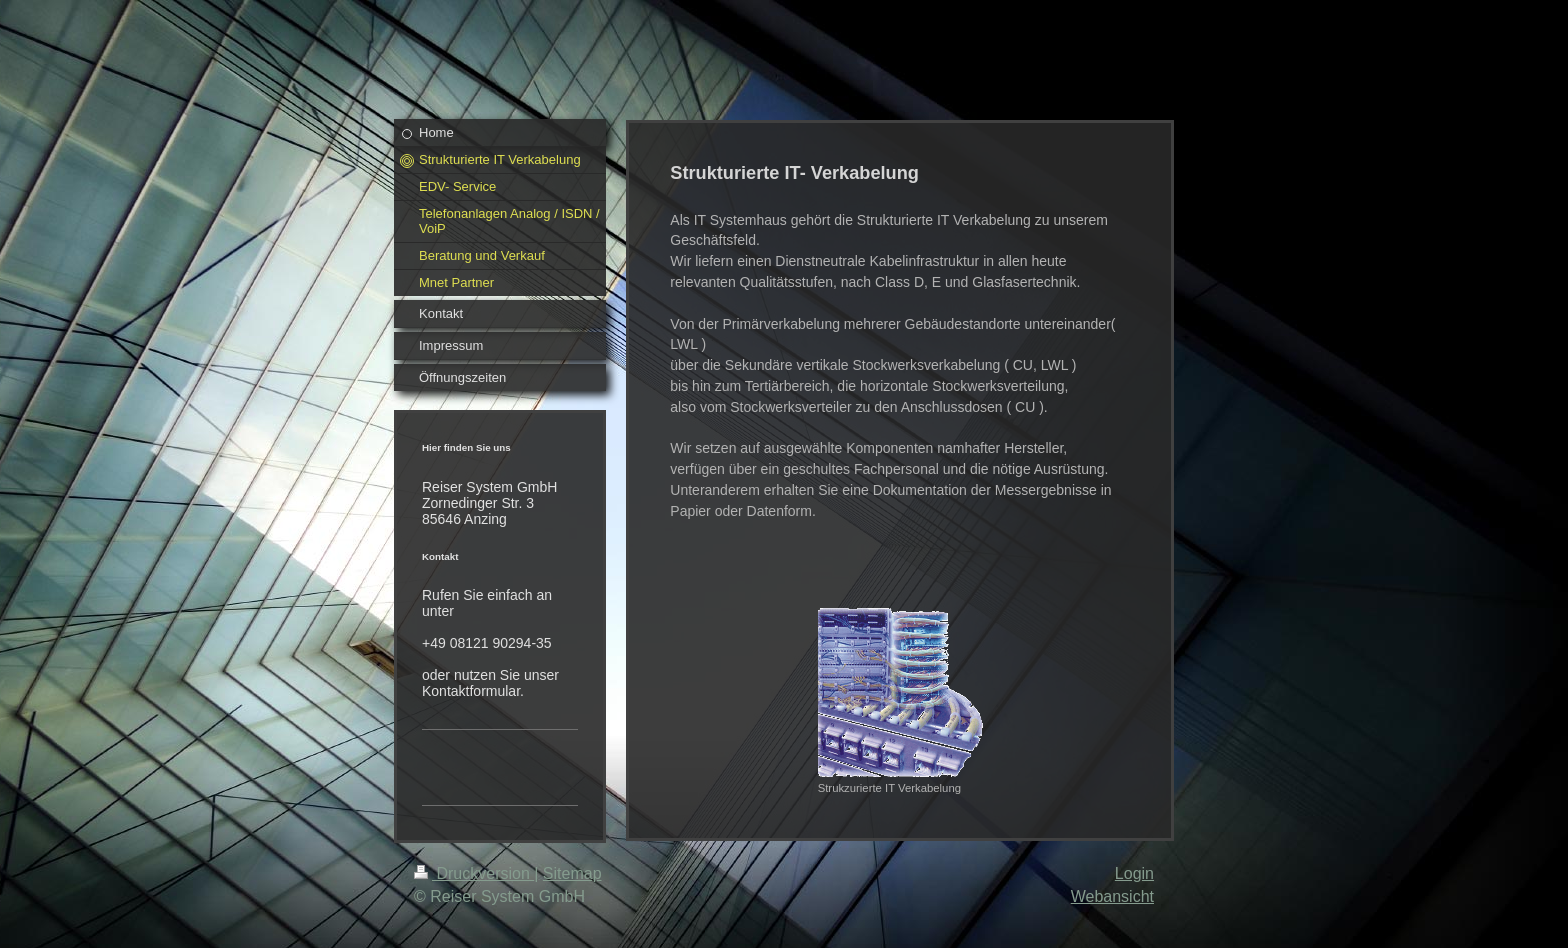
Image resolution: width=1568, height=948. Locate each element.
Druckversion (474, 873)
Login (1134, 873)
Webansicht (1112, 896)
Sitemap (572, 873)
